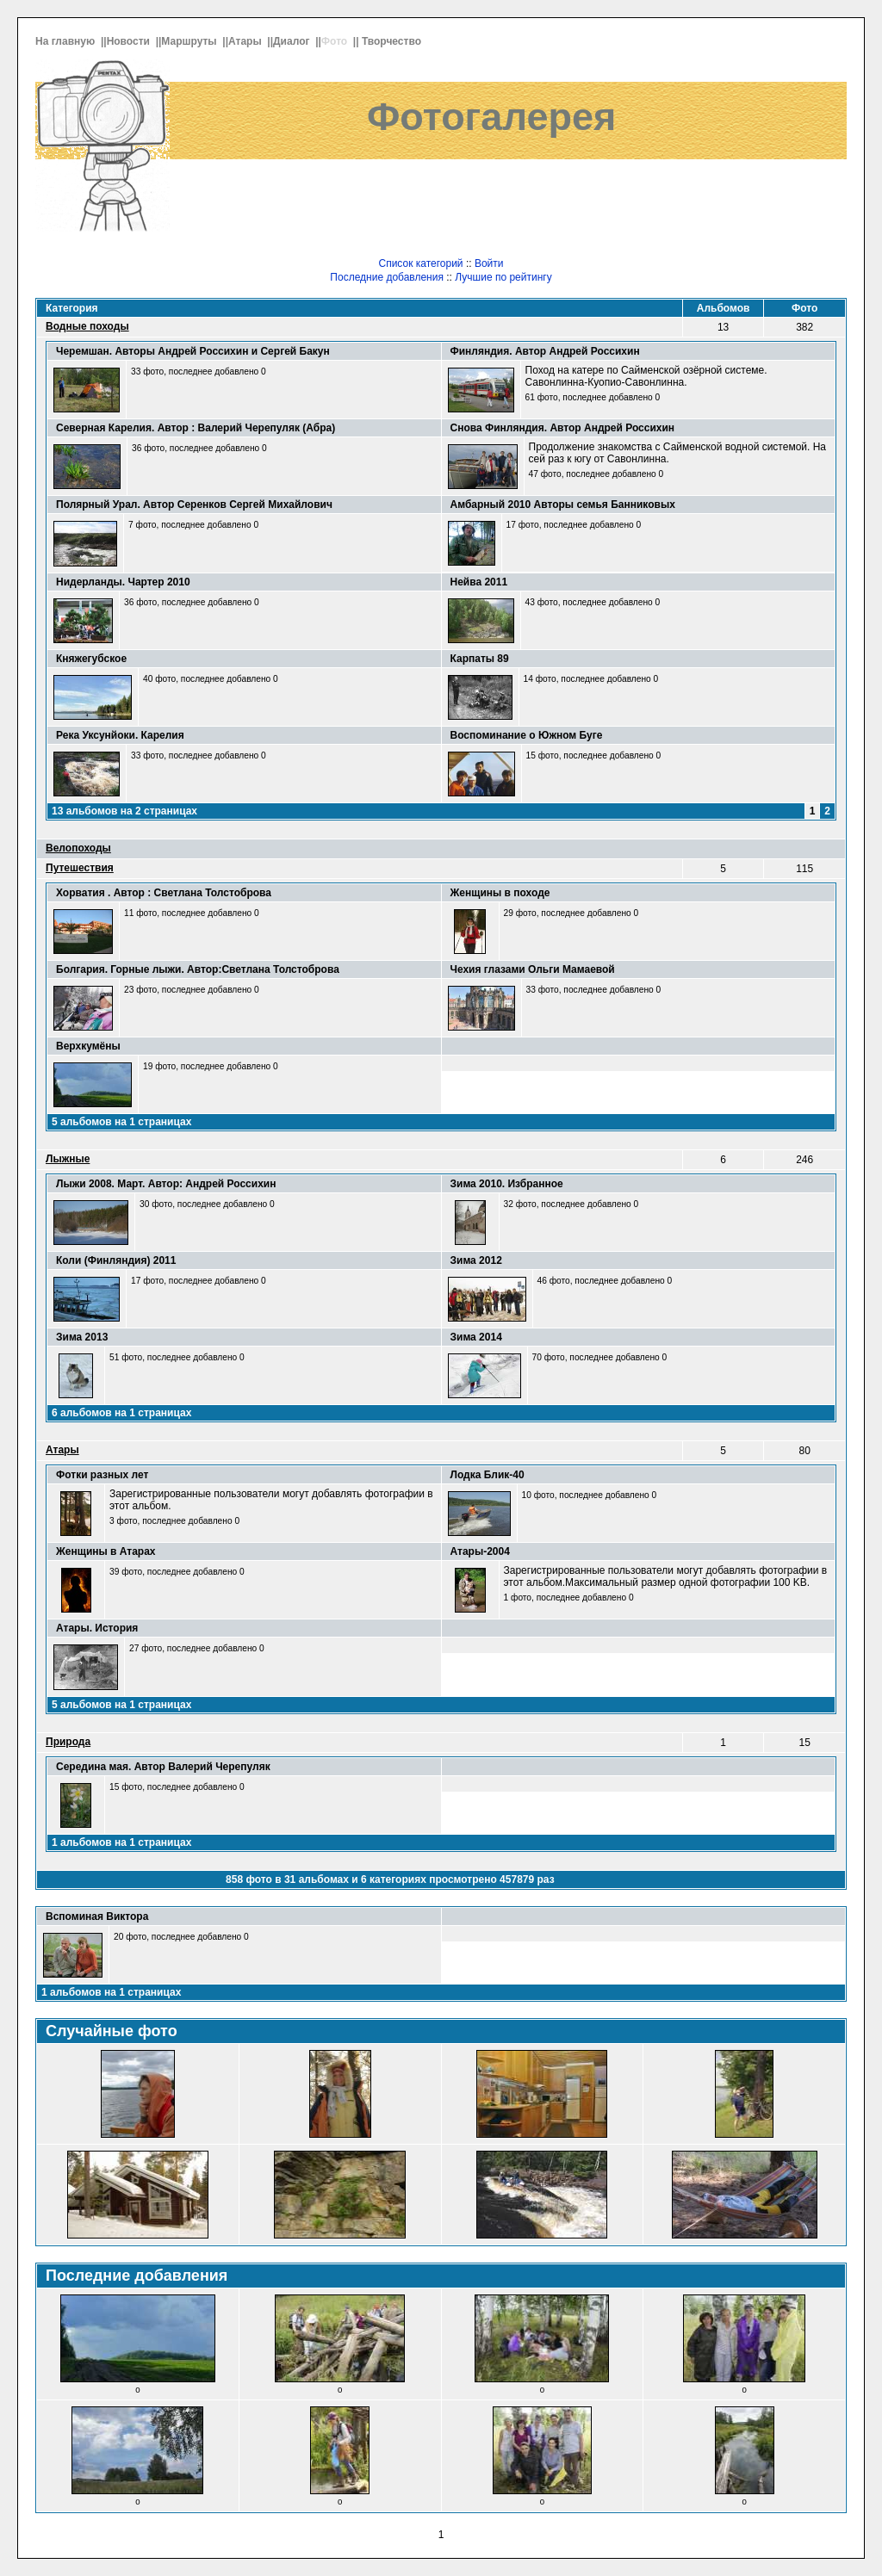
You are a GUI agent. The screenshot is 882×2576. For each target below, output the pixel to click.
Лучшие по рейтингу (503, 277)
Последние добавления (387, 277)
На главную (66, 41)
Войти (489, 263)
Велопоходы (78, 848)
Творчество (393, 41)
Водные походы (87, 326)
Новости (130, 41)
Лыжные (68, 1159)
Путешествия (80, 868)
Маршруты (190, 41)
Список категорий (420, 263)
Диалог (293, 41)
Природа (68, 1742)
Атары (246, 41)
